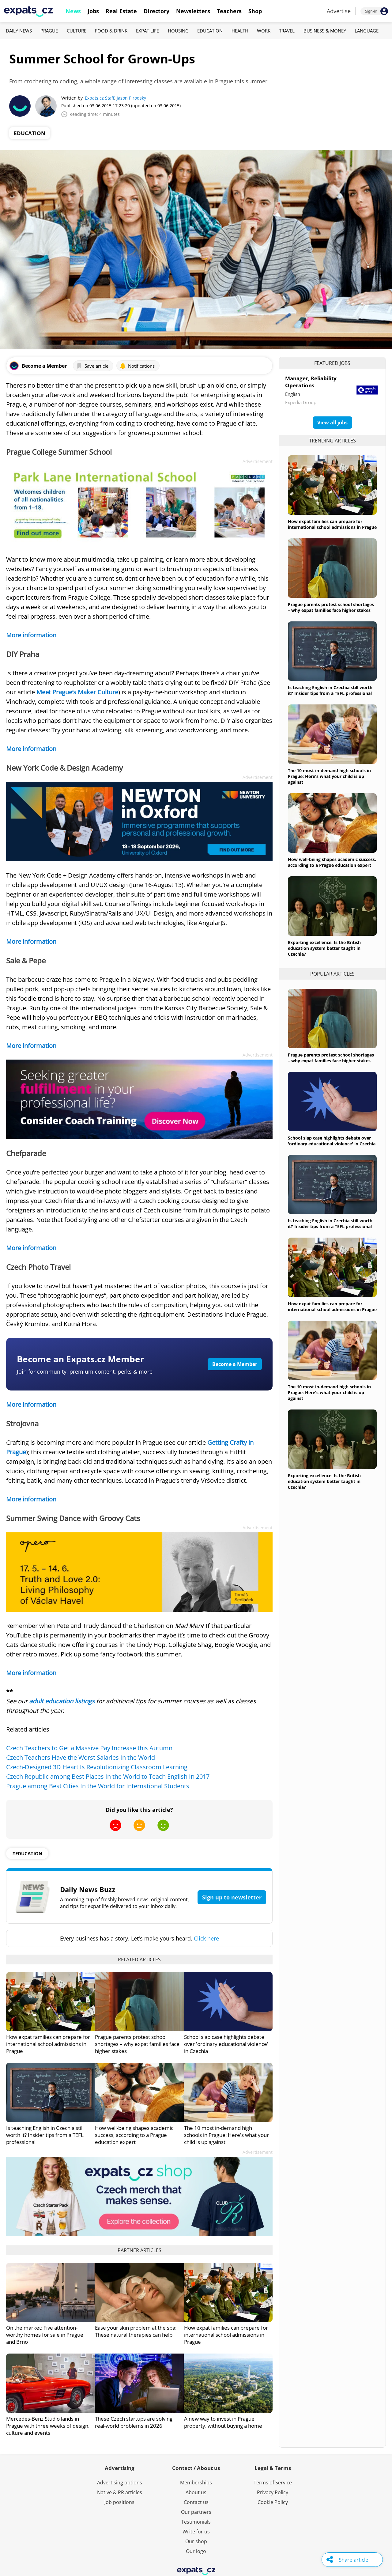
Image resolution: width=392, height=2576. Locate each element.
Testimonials (196, 2521)
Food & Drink (111, 31)
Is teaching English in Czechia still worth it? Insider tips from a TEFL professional (45, 2134)
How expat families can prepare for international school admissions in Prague (48, 2043)
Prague (49, 31)
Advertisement (258, 461)
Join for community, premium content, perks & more (85, 1371)
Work (263, 31)
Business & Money (324, 31)
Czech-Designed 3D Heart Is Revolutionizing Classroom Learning (96, 1767)
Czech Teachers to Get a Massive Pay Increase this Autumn (89, 1748)
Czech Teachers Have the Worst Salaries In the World (80, 1757)
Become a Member (234, 1364)
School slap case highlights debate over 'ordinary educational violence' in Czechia (226, 2043)
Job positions (119, 2502)
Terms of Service (273, 2482)
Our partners (196, 2512)
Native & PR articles (119, 2492)
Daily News (19, 31)
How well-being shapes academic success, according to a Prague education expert (134, 2134)
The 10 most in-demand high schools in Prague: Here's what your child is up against (226, 2134)
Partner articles (139, 2250)
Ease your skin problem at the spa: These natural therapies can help (135, 2331)
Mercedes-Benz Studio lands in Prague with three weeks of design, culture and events (47, 2425)
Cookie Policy (273, 2502)
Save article (92, 366)
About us (196, 2492)
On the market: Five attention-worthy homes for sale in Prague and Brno (44, 2334)
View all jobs (332, 422)
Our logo (196, 2551)
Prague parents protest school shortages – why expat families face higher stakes (137, 2043)
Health (240, 31)
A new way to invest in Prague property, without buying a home (223, 2422)
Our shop (196, 2541)
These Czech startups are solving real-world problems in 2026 (133, 2422)
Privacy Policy (272, 2492)
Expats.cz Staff (99, 98)
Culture (76, 31)
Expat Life (147, 31)
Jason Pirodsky (131, 98)
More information (31, 635)
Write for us (196, 2531)
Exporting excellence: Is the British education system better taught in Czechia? (324, 948)
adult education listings (62, 1701)
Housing (178, 31)
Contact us (196, 2502)
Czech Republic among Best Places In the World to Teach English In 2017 (107, 1776)
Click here (206, 1938)
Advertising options (119, 2482)
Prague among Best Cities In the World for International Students (97, 1786)
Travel (287, 31)
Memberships (196, 2482)
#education (27, 1853)
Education (210, 31)
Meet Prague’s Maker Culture (77, 692)
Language (367, 31)
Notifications (137, 366)
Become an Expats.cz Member (80, 1359)
